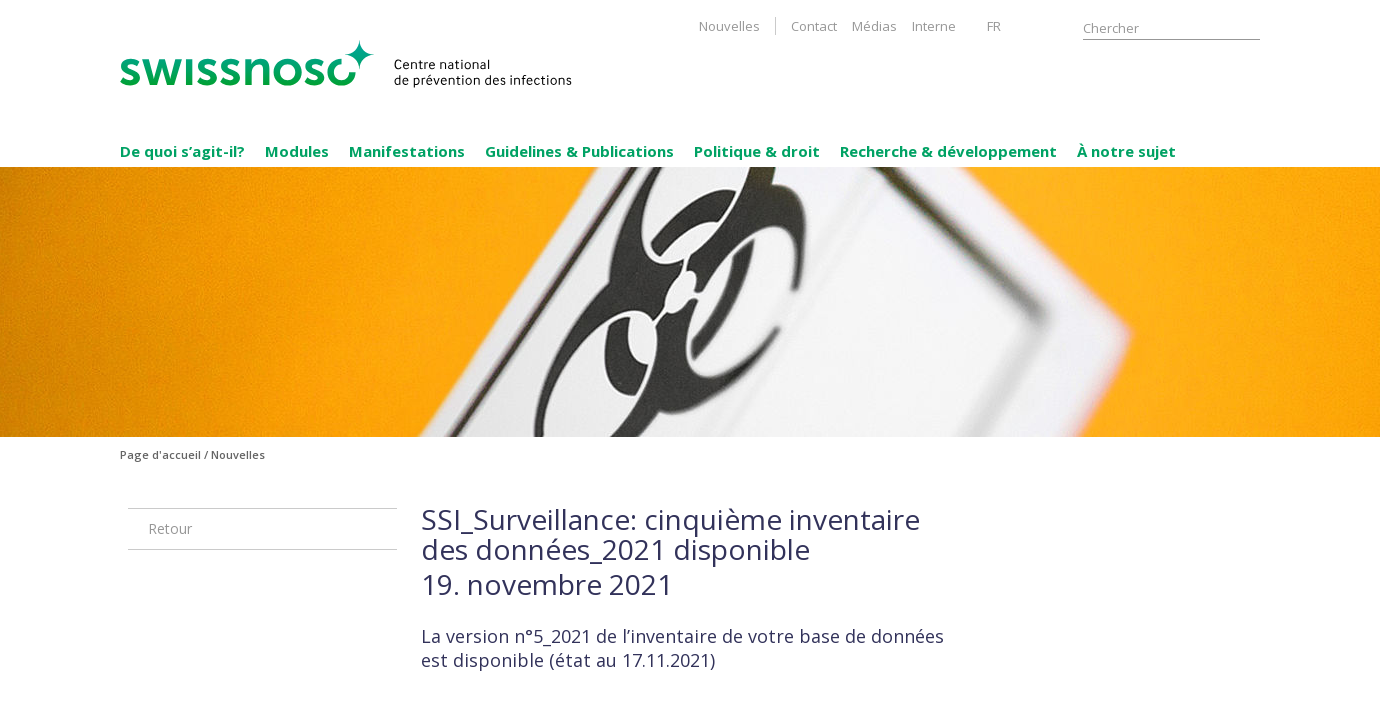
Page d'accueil (160, 454)
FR (994, 26)
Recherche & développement (948, 151)
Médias (874, 26)
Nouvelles (729, 26)
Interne (934, 26)
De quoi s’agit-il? (182, 151)
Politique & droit (757, 151)
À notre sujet (1126, 151)
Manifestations (407, 151)
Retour (170, 528)
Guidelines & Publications (579, 151)
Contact (814, 26)
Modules (297, 151)
